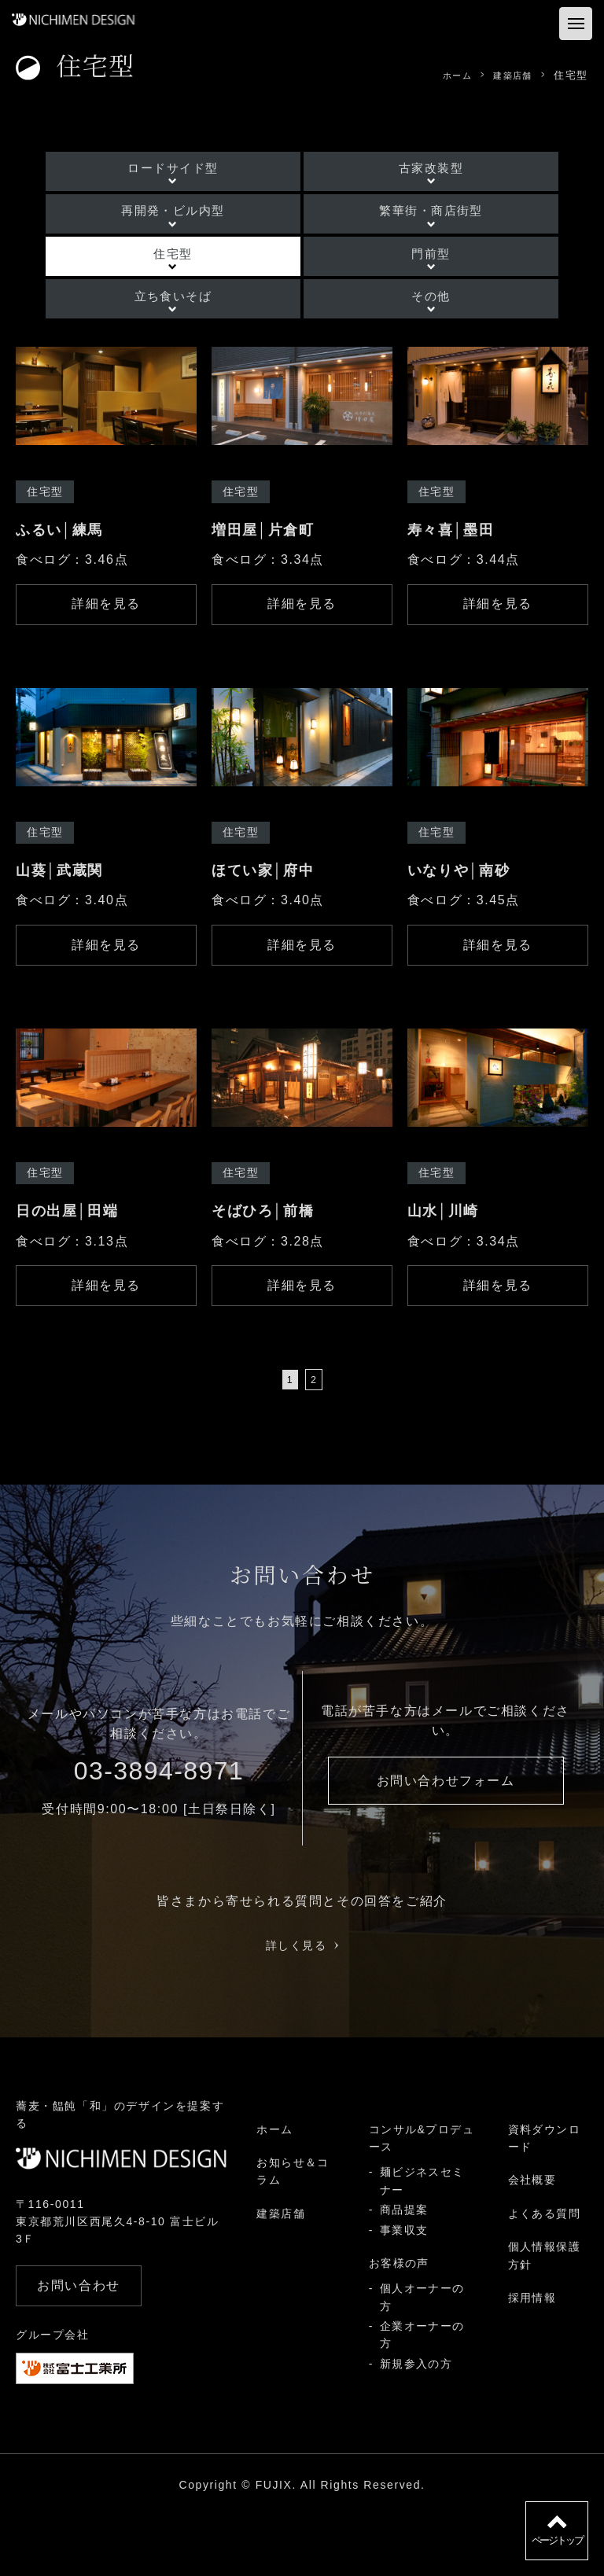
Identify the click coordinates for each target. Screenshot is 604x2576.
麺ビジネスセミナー (422, 2243)
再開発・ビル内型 (192, 221)
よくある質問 (544, 2275)
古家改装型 (411, 167)
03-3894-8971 (159, 1832)
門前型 (412, 276)
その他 (412, 330)
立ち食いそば (193, 330)
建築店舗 (280, 2275)
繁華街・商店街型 (411, 221)
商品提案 (403, 2271)
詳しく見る (302, 2006)
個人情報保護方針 (544, 2316)
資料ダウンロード (544, 2199)
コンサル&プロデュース (421, 2199)
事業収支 (403, 2291)
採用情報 (531, 2359)
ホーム (274, 2190)
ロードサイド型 (192, 167)
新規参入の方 (416, 2425)
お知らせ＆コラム (293, 2232)
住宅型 (193, 276)
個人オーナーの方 (422, 2358)
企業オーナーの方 (422, 2396)
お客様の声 (398, 2324)
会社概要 (531, 2242)
